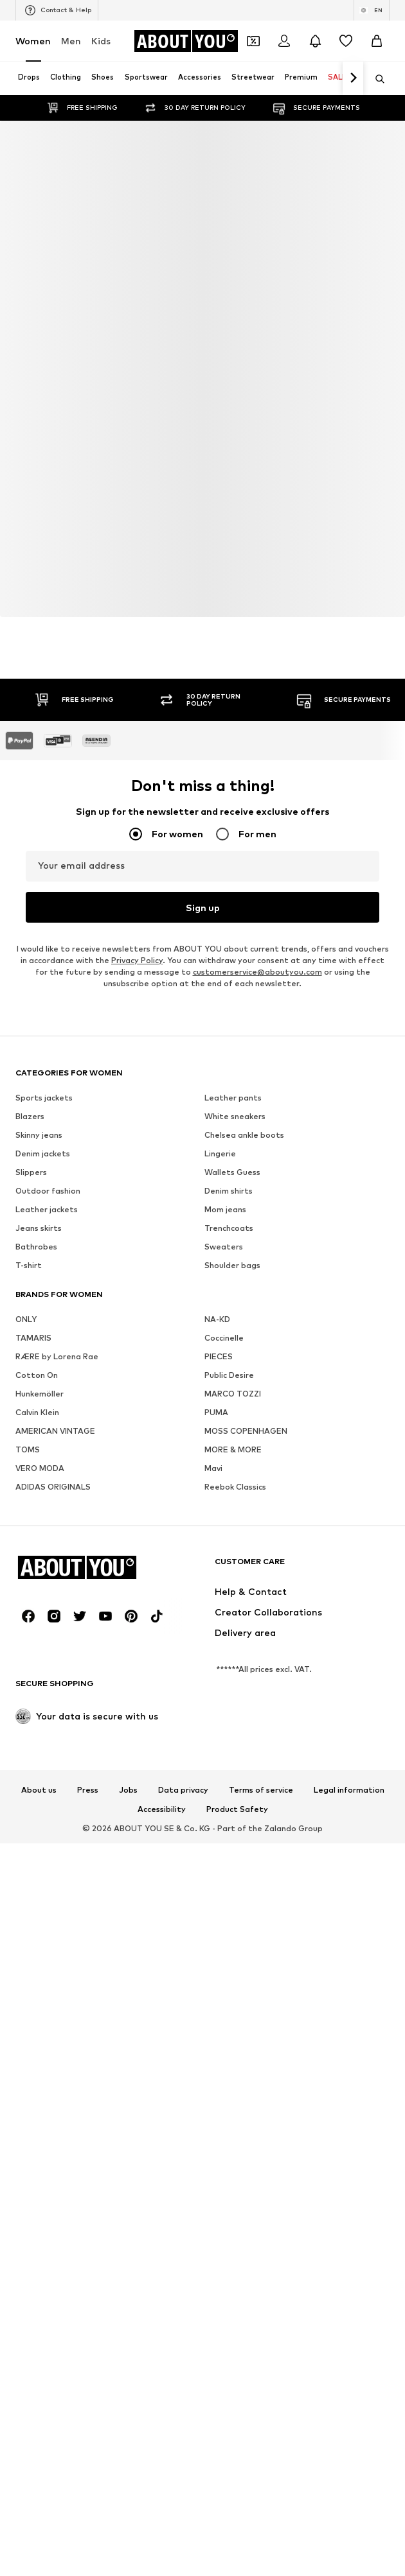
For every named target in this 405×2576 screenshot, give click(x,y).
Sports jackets (44, 1097)
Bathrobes (36, 1246)
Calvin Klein (37, 1412)
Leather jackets (46, 1209)
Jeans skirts (38, 1228)
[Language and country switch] (371, 10)
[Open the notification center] (315, 41)
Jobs (128, 1790)
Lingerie (220, 1153)
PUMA (216, 1412)
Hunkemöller (39, 1393)
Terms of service (261, 1790)
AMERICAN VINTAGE (55, 1431)
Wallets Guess (232, 1172)
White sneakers (235, 1116)
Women (33, 40)
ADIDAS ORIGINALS (53, 1487)
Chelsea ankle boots (244, 1135)
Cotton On (36, 1375)
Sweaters (223, 1246)
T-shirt (28, 1265)
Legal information (349, 1790)
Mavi (213, 1468)
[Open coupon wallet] (253, 41)
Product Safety (237, 1809)
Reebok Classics (235, 1487)
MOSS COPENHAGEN (245, 1431)
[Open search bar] (375, 79)
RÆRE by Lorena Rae (56, 1356)
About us (39, 1790)
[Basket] (376, 41)
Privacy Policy (137, 960)
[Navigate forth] (353, 78)
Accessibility (162, 1809)
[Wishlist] (346, 41)
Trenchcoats (228, 1228)
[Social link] (28, 1616)
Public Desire (229, 1375)
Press (87, 1790)
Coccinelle (224, 1338)
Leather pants (233, 1097)
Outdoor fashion (47, 1191)
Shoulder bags (232, 1265)
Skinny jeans (38, 1135)
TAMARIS (33, 1338)
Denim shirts (228, 1191)
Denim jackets (42, 1153)
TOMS (27, 1449)
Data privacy (183, 1790)
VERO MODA (39, 1468)
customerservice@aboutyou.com (257, 972)
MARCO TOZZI (232, 1393)
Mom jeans (225, 1209)
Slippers (31, 1172)
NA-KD (217, 1319)
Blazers (29, 1116)
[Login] (284, 41)
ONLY (26, 1319)
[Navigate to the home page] (185, 41)
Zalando (280, 1828)
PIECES (218, 1356)
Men (71, 40)
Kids (101, 40)
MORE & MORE (233, 1449)
